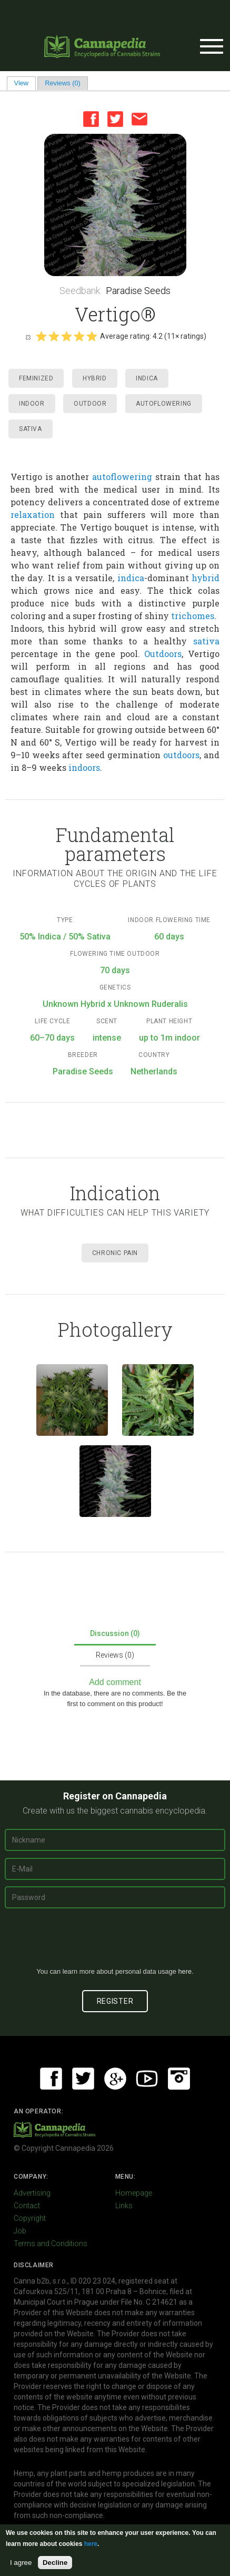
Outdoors (163, 653)
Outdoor (90, 403)
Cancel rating (28, 336)
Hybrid (95, 378)
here (185, 1971)
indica (130, 577)
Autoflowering (164, 403)
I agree (21, 2563)
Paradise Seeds (138, 290)
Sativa (30, 429)
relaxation (33, 514)
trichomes (192, 615)
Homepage (133, 2193)
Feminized (36, 378)
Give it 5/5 (91, 336)
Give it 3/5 (66, 336)
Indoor (32, 403)
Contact (27, 2205)
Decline (55, 2563)
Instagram (179, 2078)
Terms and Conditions (50, 2243)
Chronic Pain (115, 1253)
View (25, 83)
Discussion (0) (115, 1633)
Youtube (147, 2078)
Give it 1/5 (41, 336)
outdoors (181, 754)
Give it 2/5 (53, 336)
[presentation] (115, 1941)
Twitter (115, 119)
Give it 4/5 (79, 336)
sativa (206, 641)
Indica (147, 378)
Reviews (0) (63, 83)
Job (20, 2231)
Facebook (91, 119)
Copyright (30, 2218)
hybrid (205, 577)
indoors (84, 767)
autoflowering (122, 476)
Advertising (32, 2193)
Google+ (115, 2078)
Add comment (115, 1682)
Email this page (139, 119)
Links (124, 2205)
